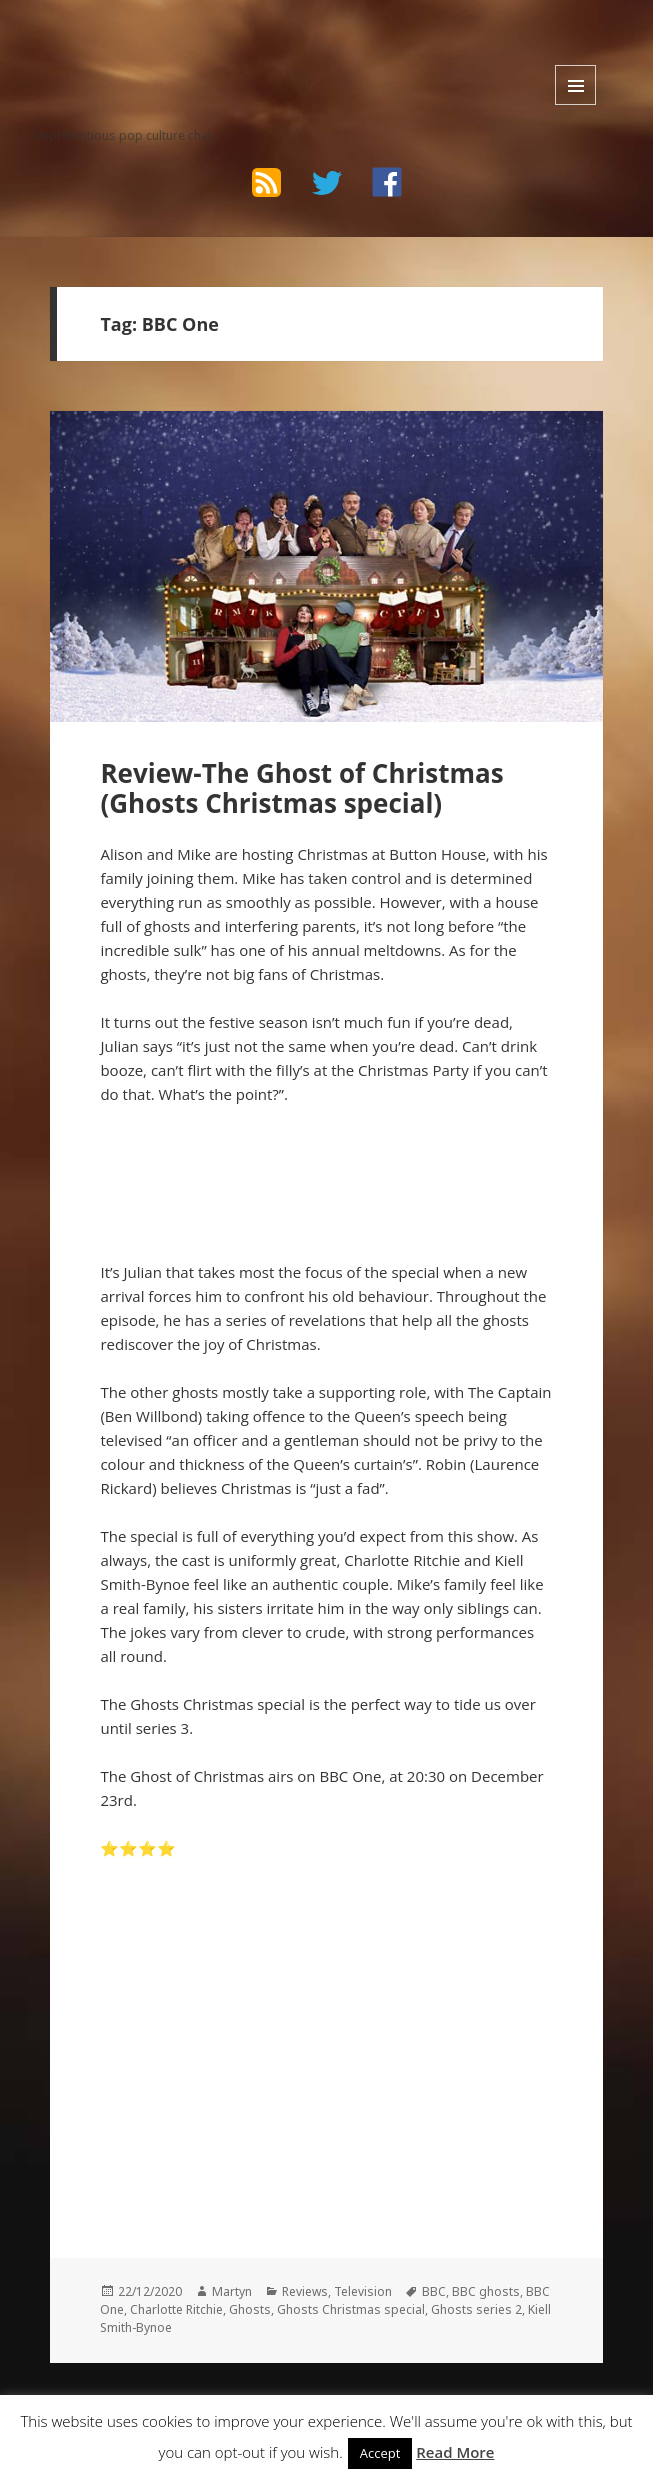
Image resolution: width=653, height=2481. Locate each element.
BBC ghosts (486, 2291)
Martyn (232, 2291)
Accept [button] (380, 2453)
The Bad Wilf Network (155, 46)
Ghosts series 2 (476, 2309)
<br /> (160, 2004)
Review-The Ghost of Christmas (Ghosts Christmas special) (301, 788)
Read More (455, 2452)
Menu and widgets (575, 85)
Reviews (305, 2291)
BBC (434, 2291)
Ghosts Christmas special (351, 2309)
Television (363, 2291)
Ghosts (250, 2309)
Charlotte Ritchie (176, 2309)
